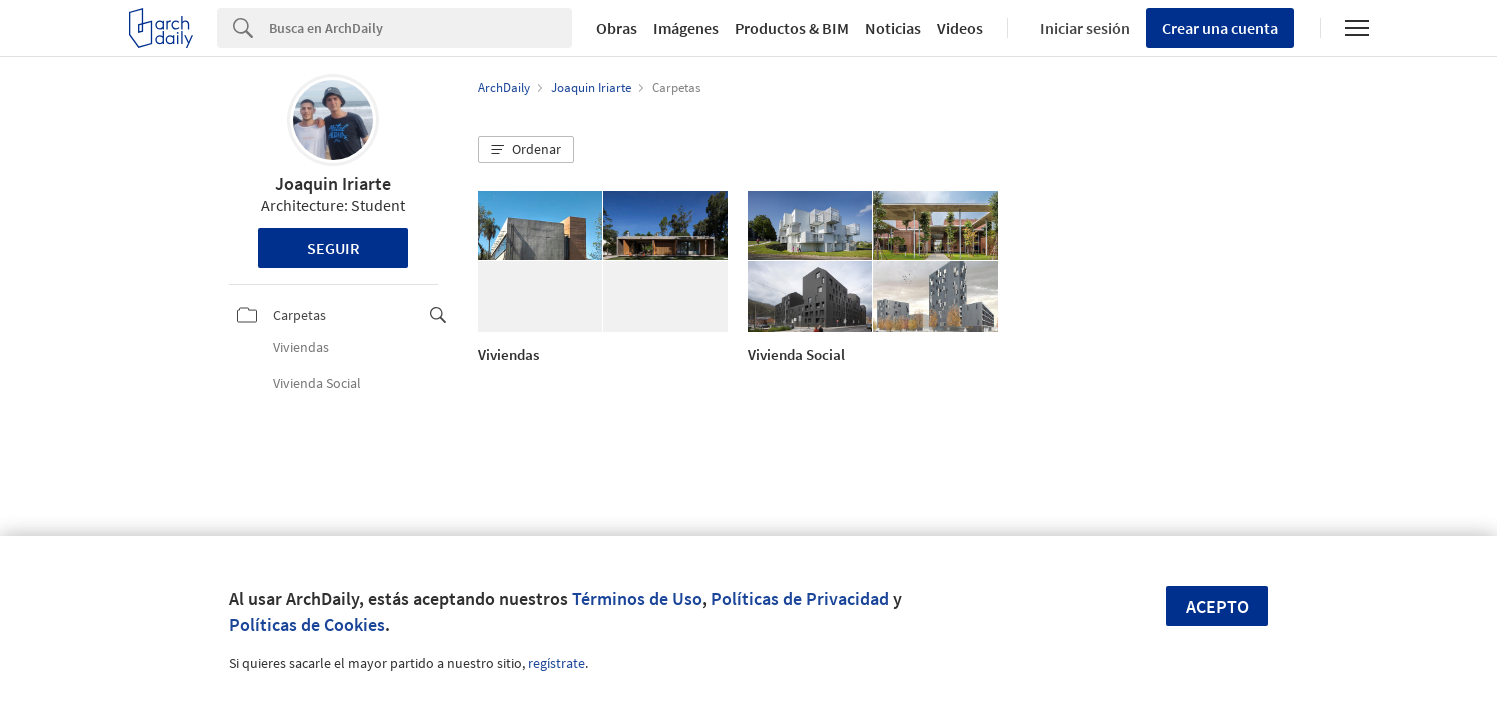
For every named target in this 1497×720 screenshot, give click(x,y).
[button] (526, 150)
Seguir (333, 248)
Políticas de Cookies (307, 624)
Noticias (893, 28)
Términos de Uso (637, 598)
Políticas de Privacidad (800, 598)
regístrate (556, 663)
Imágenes (686, 28)
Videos (960, 28)
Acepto (1217, 606)
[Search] (420, 28)
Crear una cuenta (1220, 28)
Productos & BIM (792, 28)
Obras (616, 28)
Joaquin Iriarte (333, 183)
